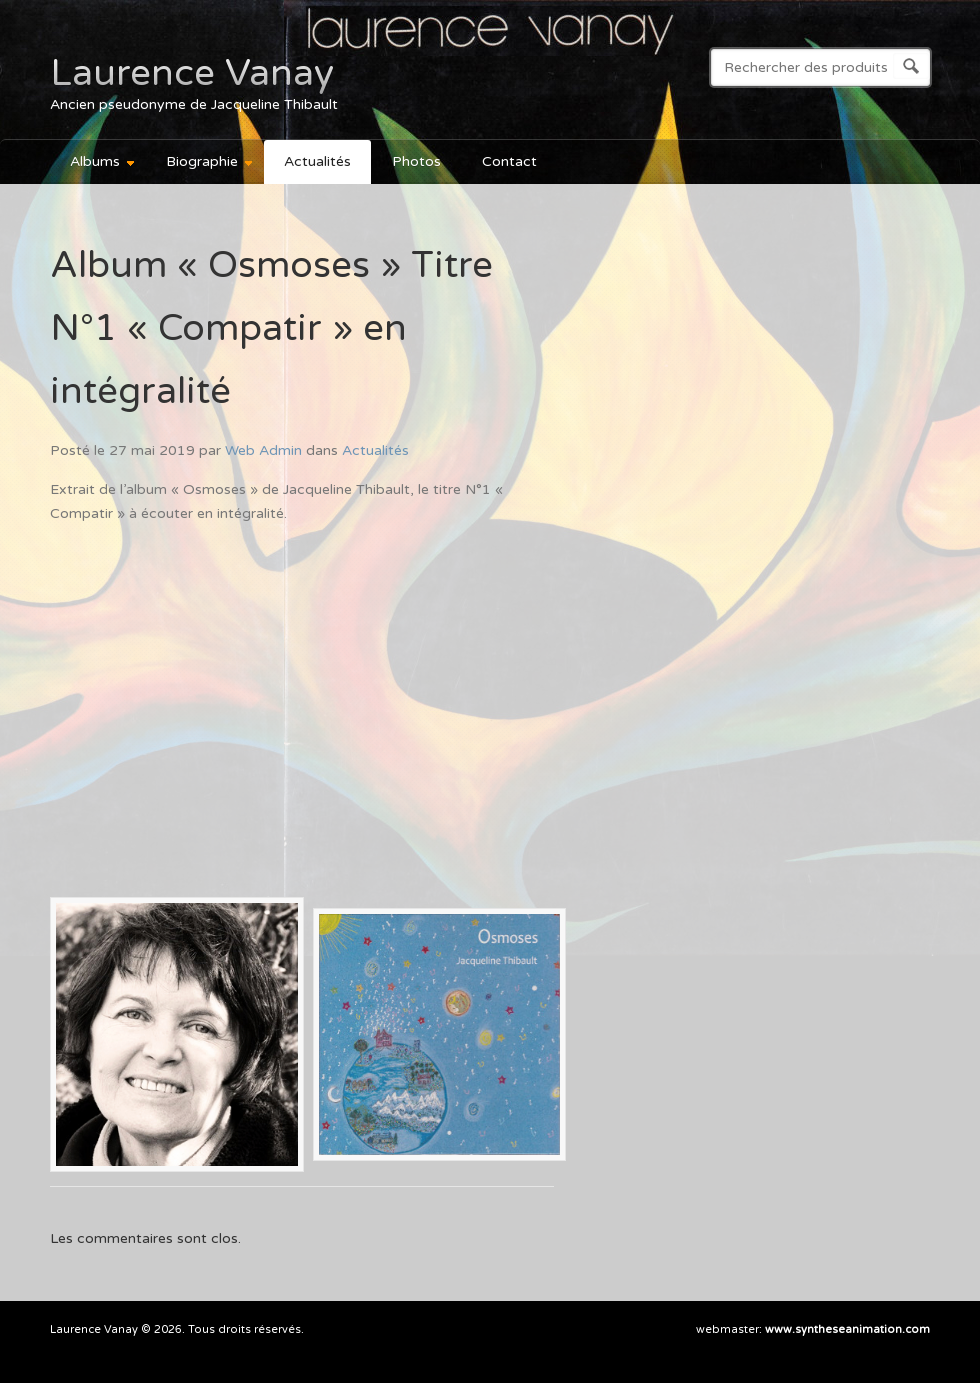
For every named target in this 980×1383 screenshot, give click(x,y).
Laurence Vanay (192, 73)
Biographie (200, 164)
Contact (509, 161)
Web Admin (263, 450)
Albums (93, 164)
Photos (416, 161)
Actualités (317, 161)
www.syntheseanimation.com (847, 1329)
